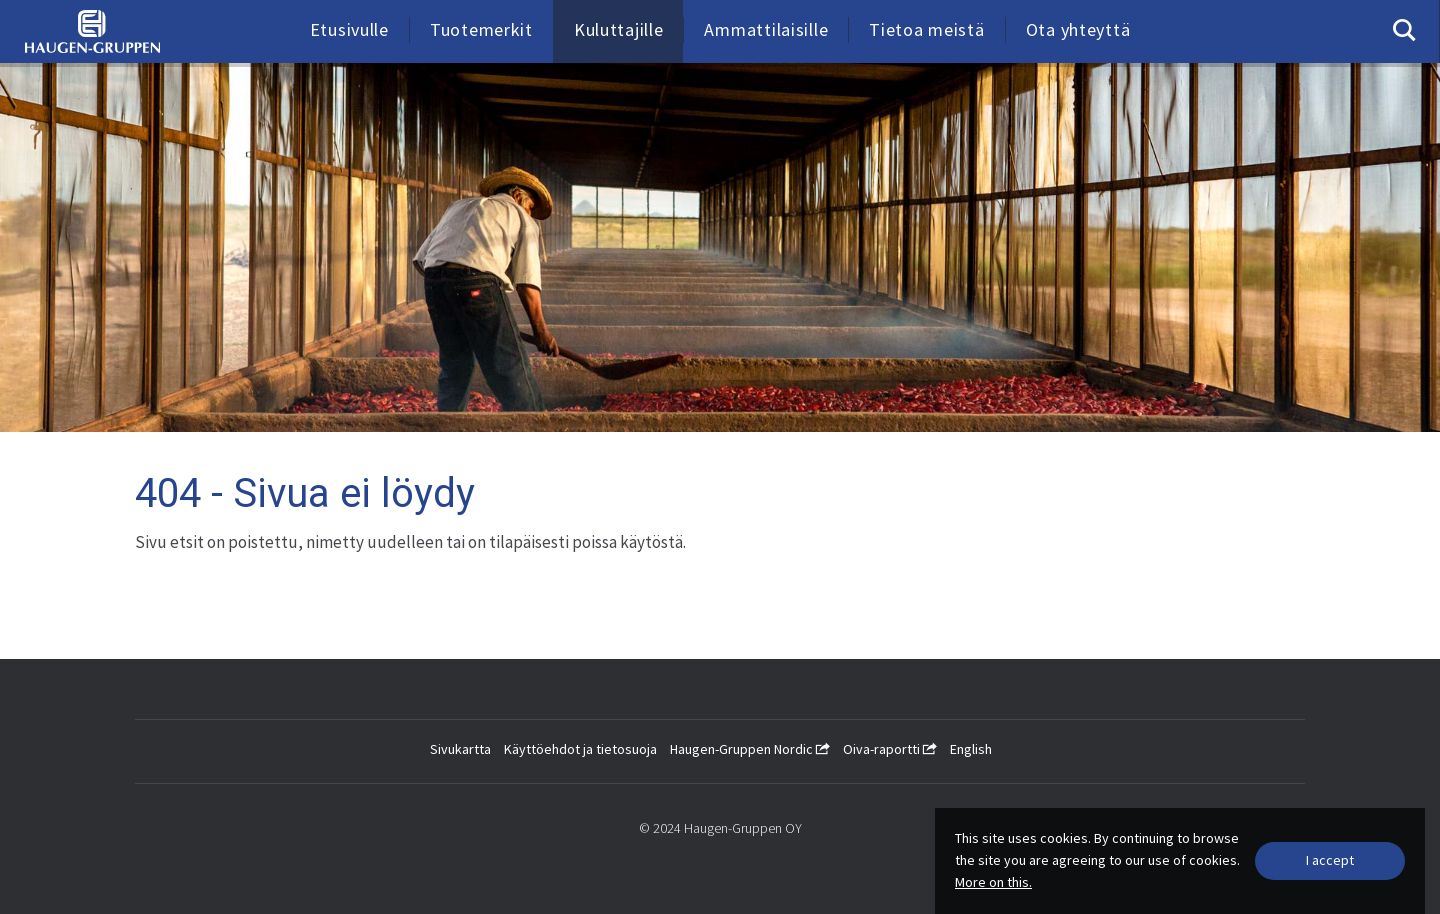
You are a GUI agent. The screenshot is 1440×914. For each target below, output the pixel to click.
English (971, 749)
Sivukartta (460, 749)
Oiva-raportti (890, 749)
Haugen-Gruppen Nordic (750, 749)
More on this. (993, 882)
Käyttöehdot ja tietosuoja (580, 749)
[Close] (1330, 861)
